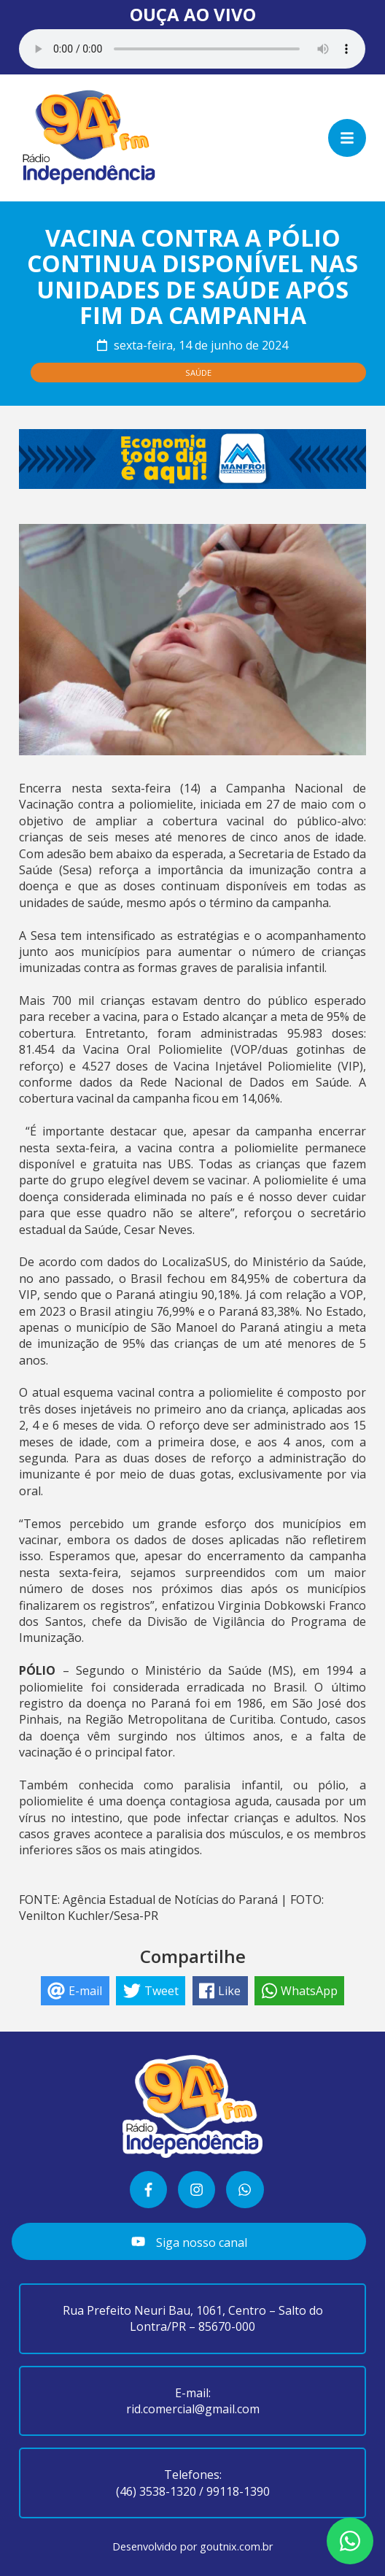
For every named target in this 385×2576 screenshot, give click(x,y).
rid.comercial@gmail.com (193, 2409)
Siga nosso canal (189, 2242)
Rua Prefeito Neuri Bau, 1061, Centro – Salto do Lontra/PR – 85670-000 (193, 2318)
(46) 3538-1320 (156, 2491)
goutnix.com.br (236, 2546)
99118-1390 (238, 2491)
